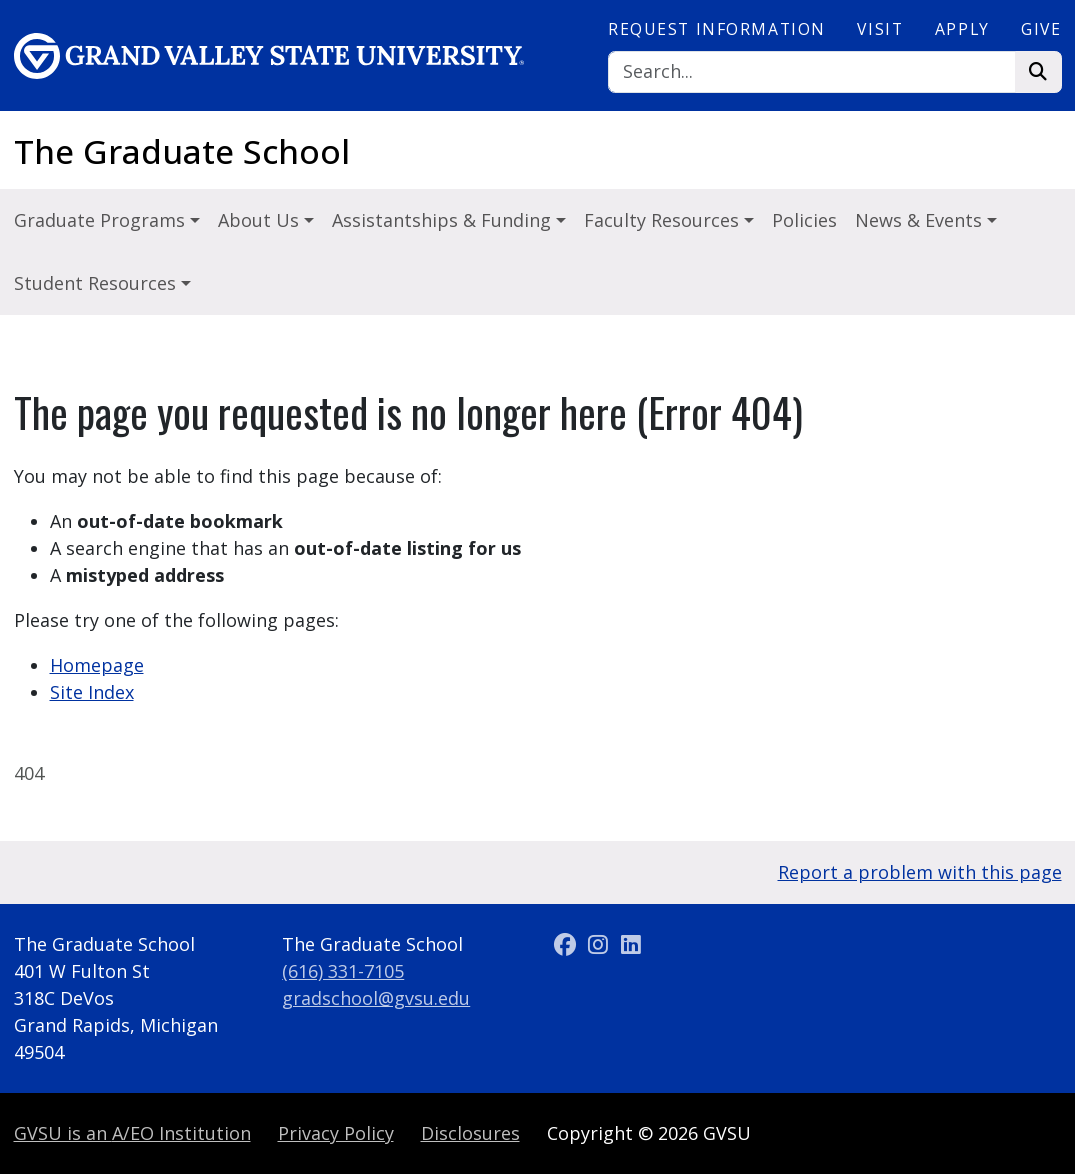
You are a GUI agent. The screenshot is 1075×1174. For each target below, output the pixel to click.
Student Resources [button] (97, 283)
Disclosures (470, 1133)
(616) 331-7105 (343, 971)
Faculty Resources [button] (664, 220)
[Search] (812, 72)
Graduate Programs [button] (102, 220)
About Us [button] (261, 220)
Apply (962, 29)
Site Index (92, 692)
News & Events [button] (921, 220)
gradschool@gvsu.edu (376, 998)
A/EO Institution (132, 1133)
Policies (804, 220)
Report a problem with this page (920, 872)
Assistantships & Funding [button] (444, 220)
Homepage (97, 665)
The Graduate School (182, 151)
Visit (880, 29)
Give (1041, 29)
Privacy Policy (336, 1133)
